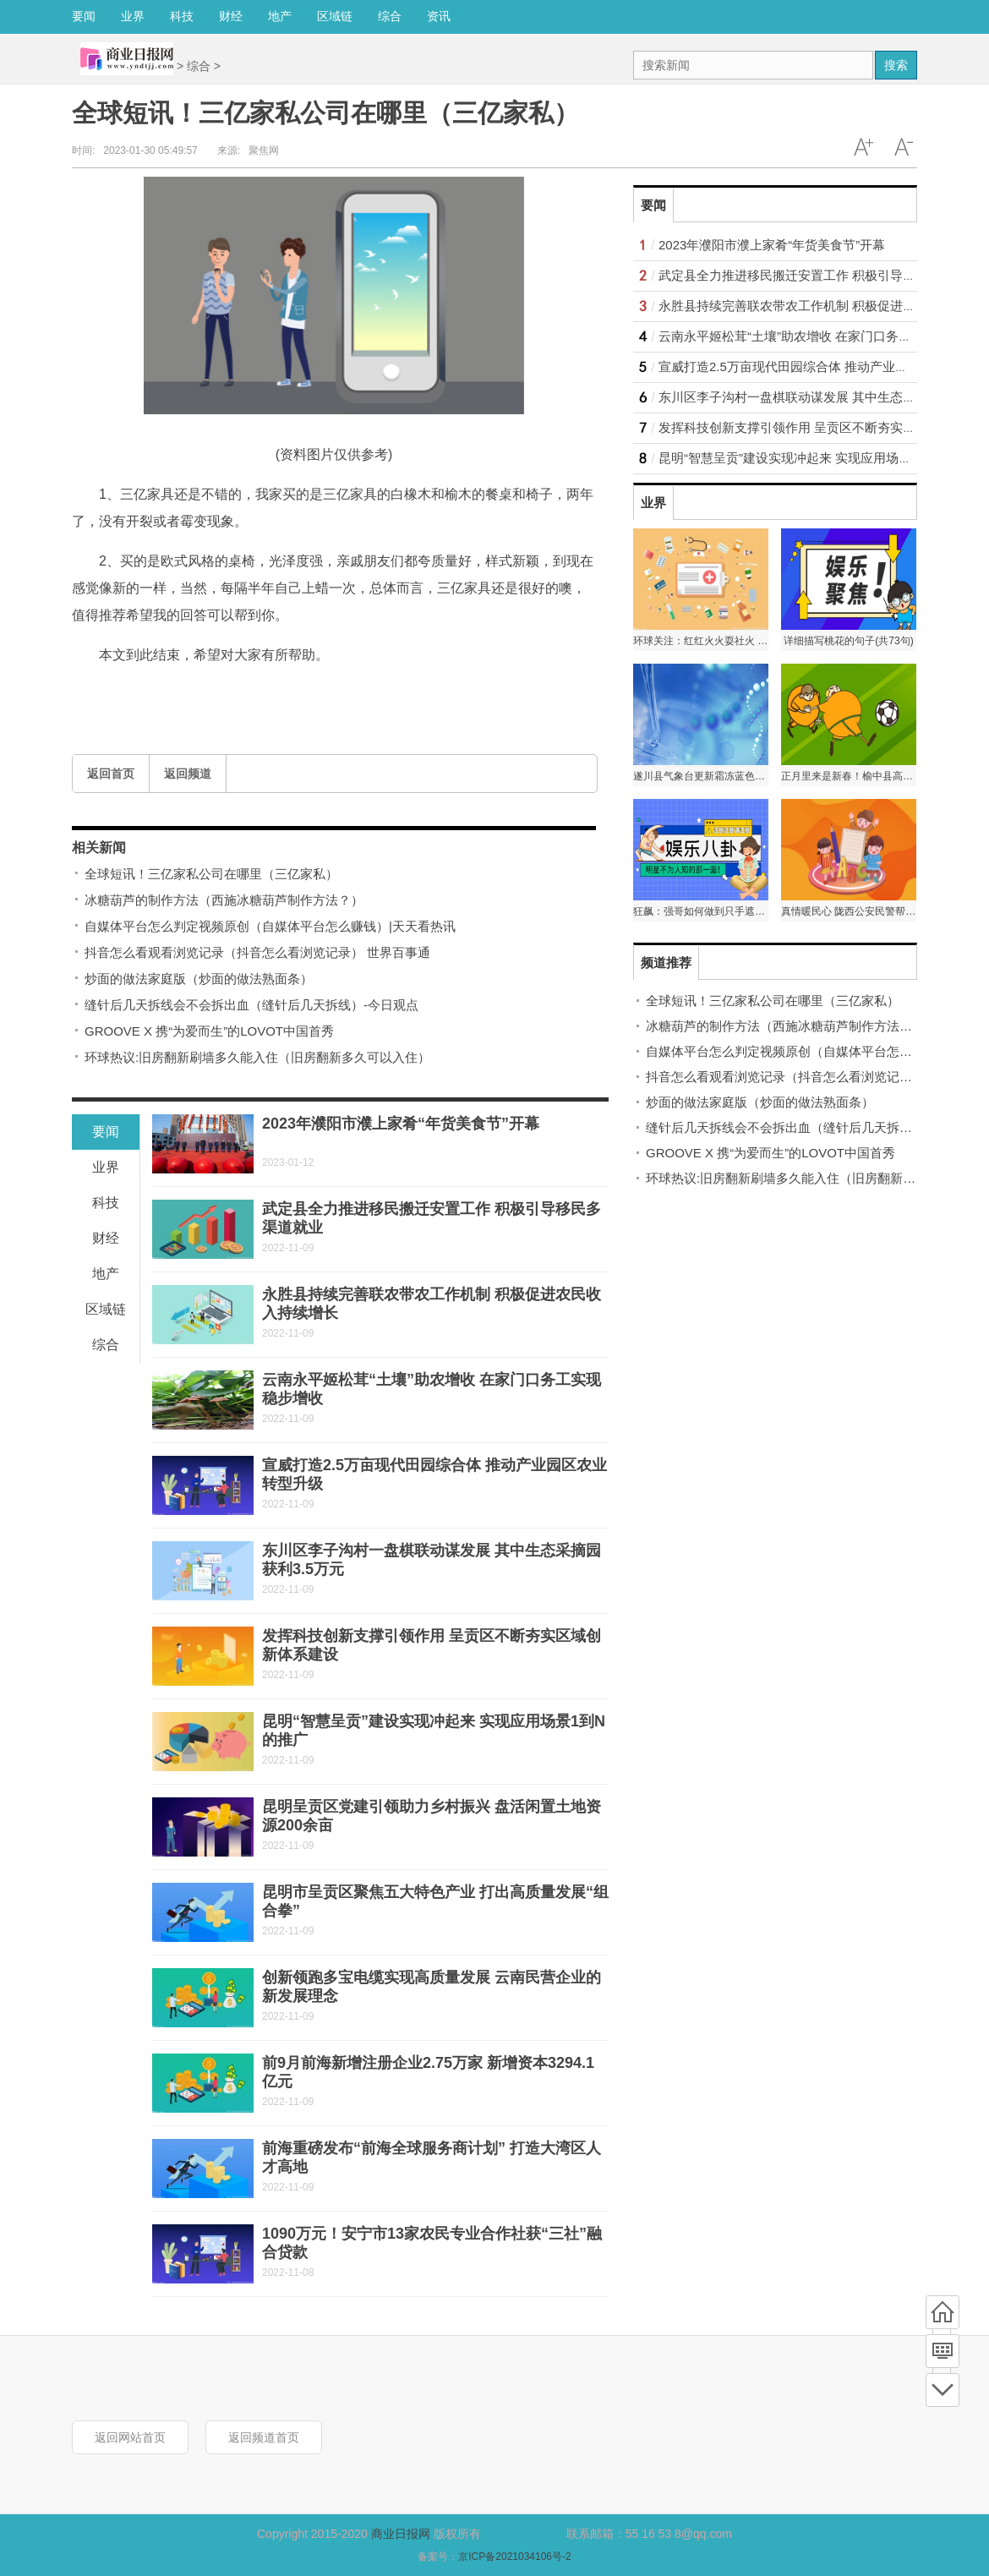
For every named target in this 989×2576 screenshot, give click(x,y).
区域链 (334, 16)
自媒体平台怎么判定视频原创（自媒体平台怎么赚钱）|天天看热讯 (270, 926)
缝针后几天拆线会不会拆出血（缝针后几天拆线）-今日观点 (251, 1005)
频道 (942, 2351)
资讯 (439, 16)
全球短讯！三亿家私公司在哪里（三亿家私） (211, 874)
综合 (390, 16)
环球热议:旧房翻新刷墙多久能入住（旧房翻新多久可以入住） (257, 1057)
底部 (942, 2390)
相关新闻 (99, 847)
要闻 (84, 16)
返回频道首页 (263, 2437)
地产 (280, 16)
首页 (942, 2312)
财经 (231, 16)
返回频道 (187, 773)
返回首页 (110, 773)
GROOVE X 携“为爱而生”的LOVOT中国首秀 (209, 1031)
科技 (182, 16)
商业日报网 (400, 2533)
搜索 (896, 65)
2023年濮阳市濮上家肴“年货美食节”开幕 (400, 1123)
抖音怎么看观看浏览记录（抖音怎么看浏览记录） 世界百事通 (257, 952)
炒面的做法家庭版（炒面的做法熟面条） (199, 978)
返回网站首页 (130, 2437)
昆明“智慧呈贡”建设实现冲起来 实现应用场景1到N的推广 (818, 458)
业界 (133, 16)
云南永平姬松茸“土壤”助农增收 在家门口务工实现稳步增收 (822, 336)
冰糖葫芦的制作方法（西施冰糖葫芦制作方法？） (224, 900)
